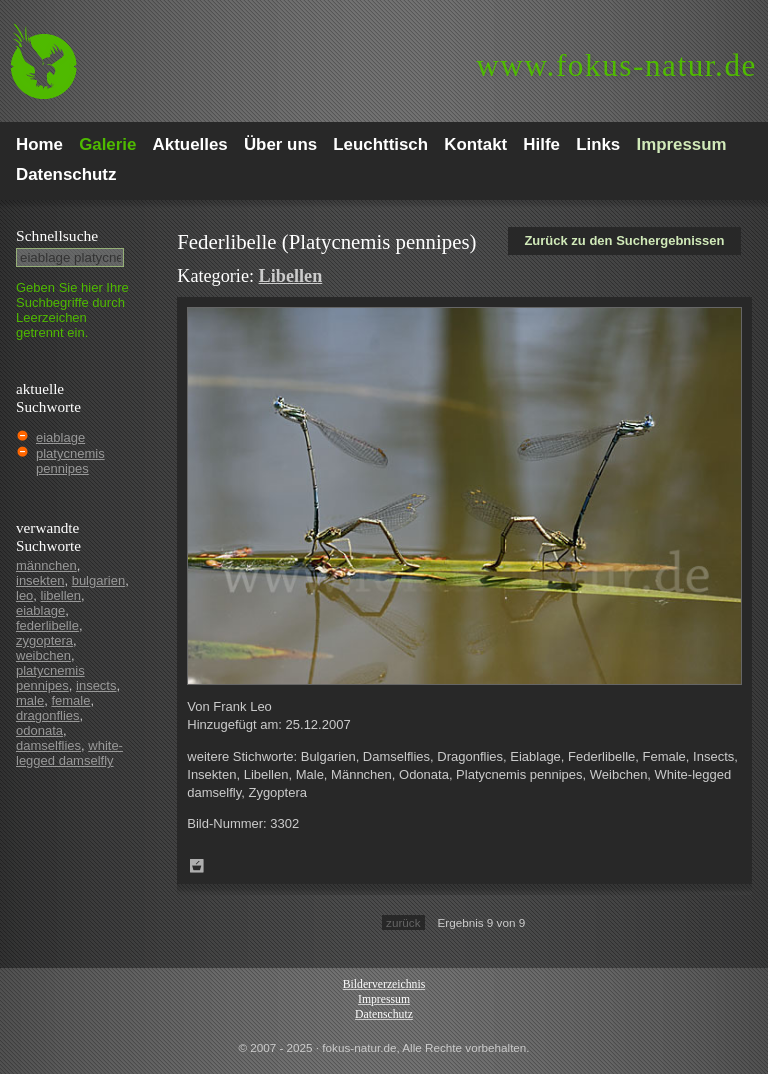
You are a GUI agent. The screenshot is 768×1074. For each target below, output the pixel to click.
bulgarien (99, 580)
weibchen (43, 655)
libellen (61, 595)
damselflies (48, 745)
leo (24, 595)
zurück (403, 922)
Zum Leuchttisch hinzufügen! (197, 866)
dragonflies (48, 715)
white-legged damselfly (69, 753)
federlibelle (47, 625)
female (70, 700)
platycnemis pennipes (70, 461)
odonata (39, 730)
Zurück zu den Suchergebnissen (624, 240)
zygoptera (44, 640)
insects (96, 685)
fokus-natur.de (616, 65)
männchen (46, 565)
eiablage (60, 437)
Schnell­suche (57, 235)
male (30, 700)
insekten (40, 580)
